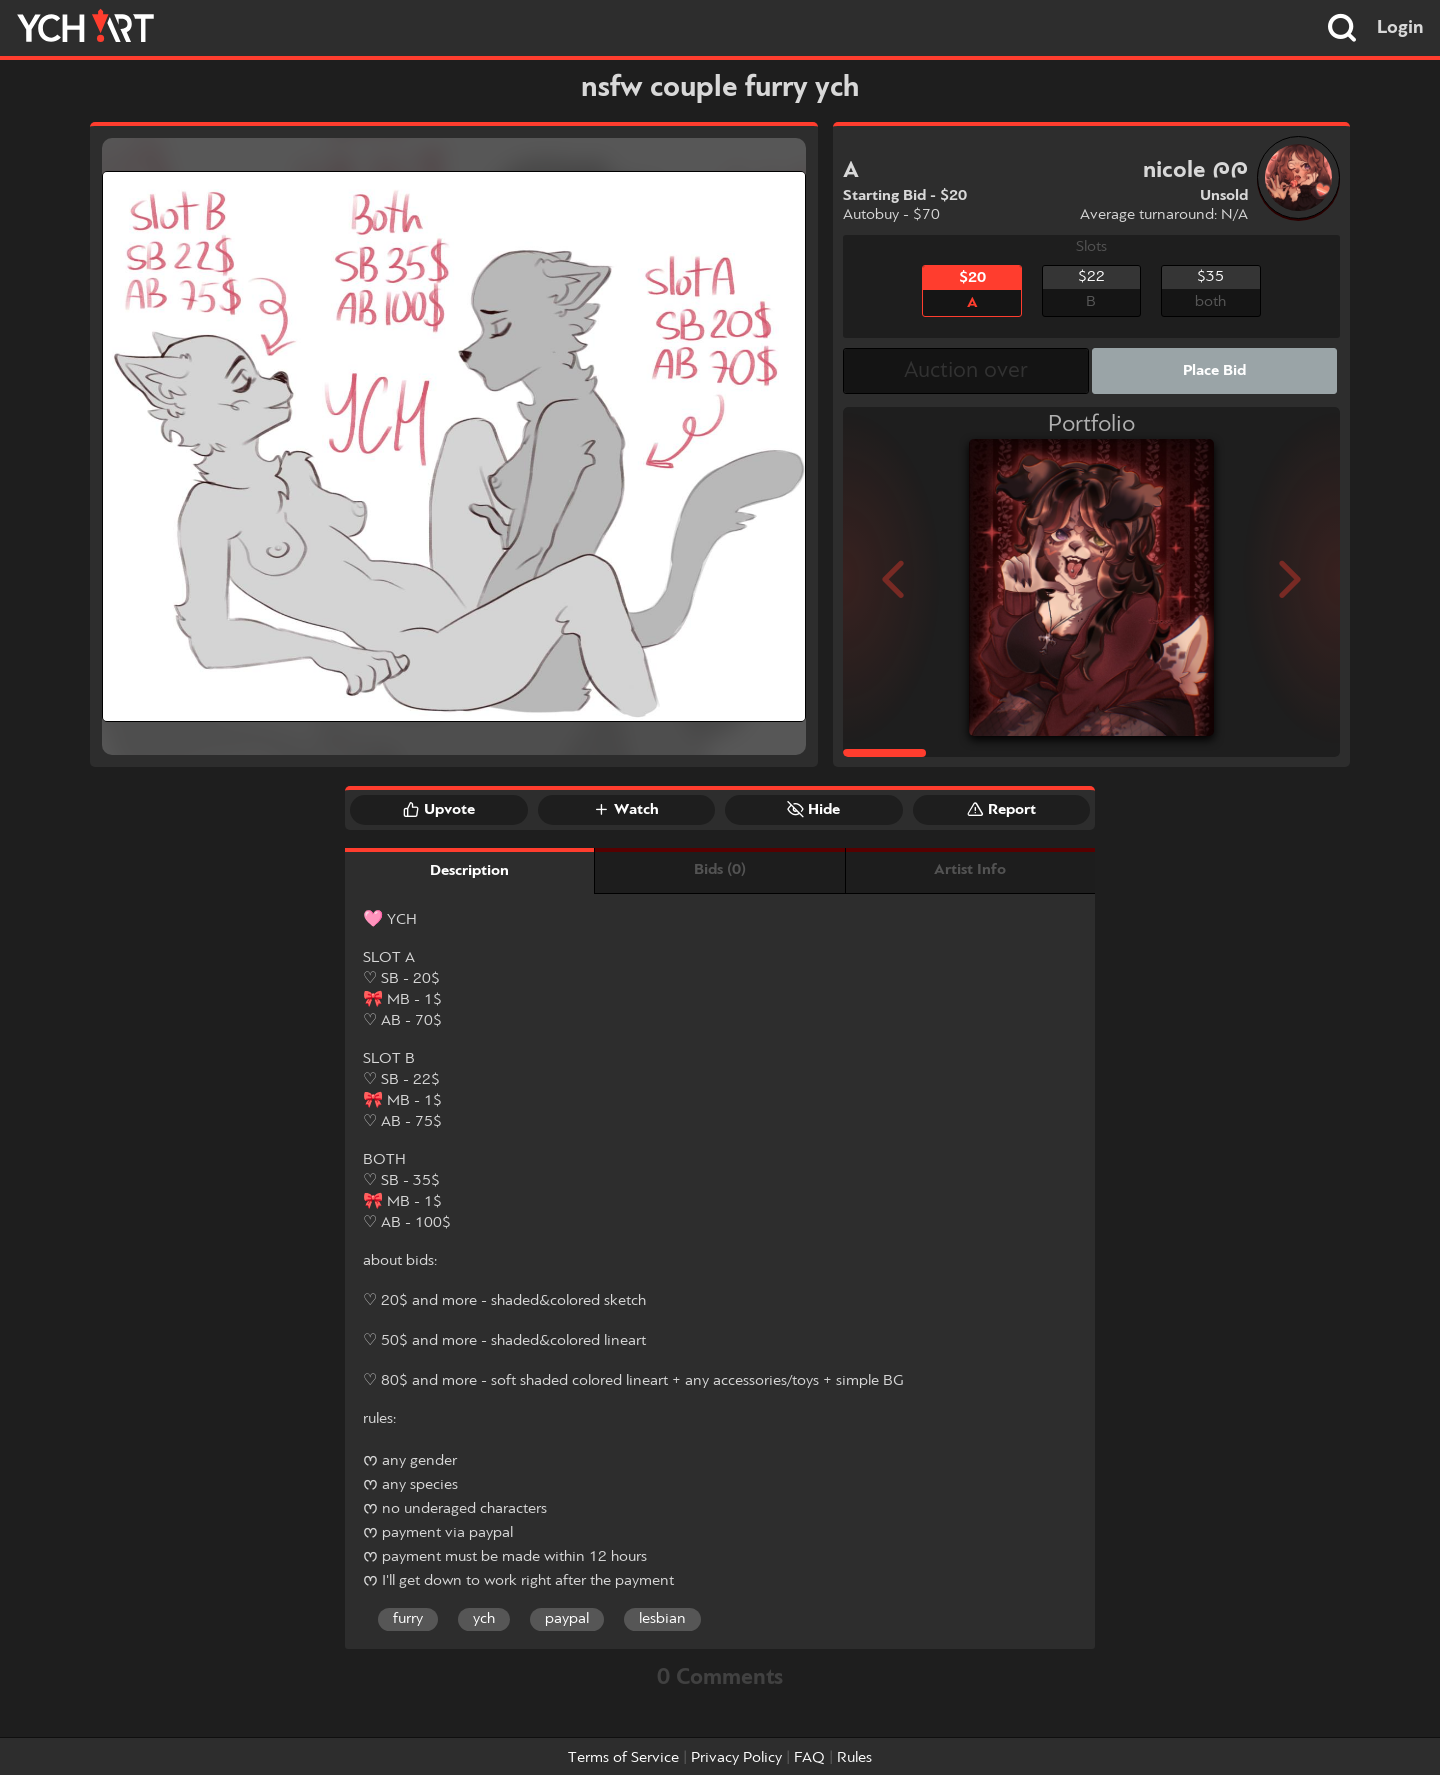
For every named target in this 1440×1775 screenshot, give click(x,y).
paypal (567, 1619)
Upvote (439, 809)
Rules (854, 1758)
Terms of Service (623, 1758)
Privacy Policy (736, 1758)
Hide (813, 809)
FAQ (809, 1758)
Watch (626, 809)
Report (1001, 809)
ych (484, 1619)
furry (408, 1619)
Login (1400, 28)
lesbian (662, 1619)
